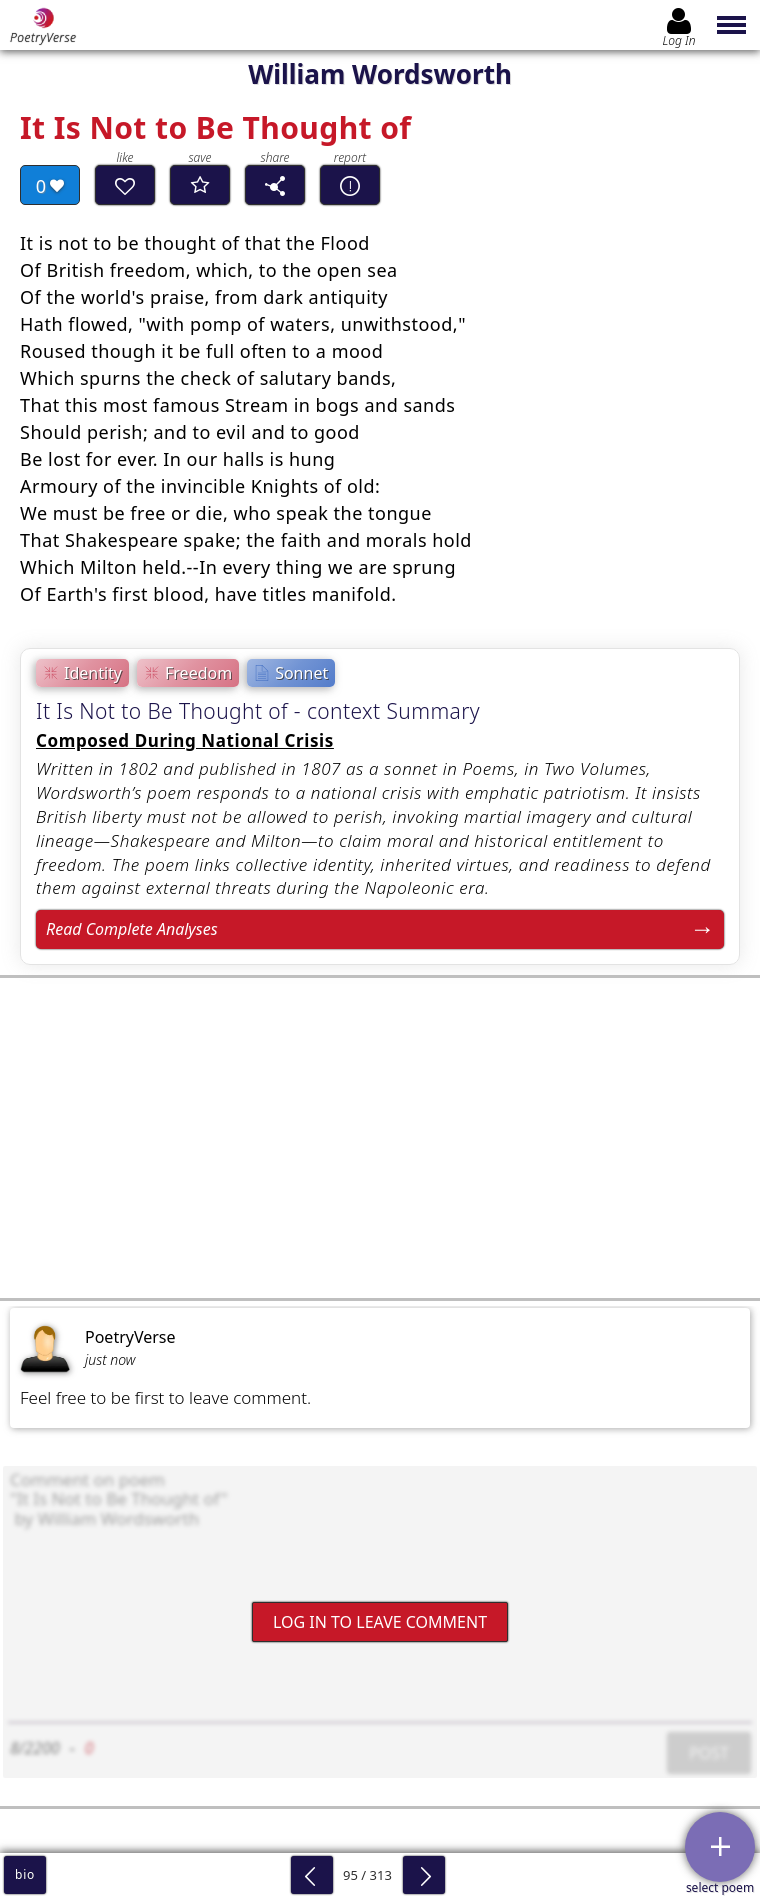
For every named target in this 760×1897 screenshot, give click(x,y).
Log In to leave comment (380, 1621)
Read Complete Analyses (132, 929)
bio (25, 1874)
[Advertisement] (380, 1138)
